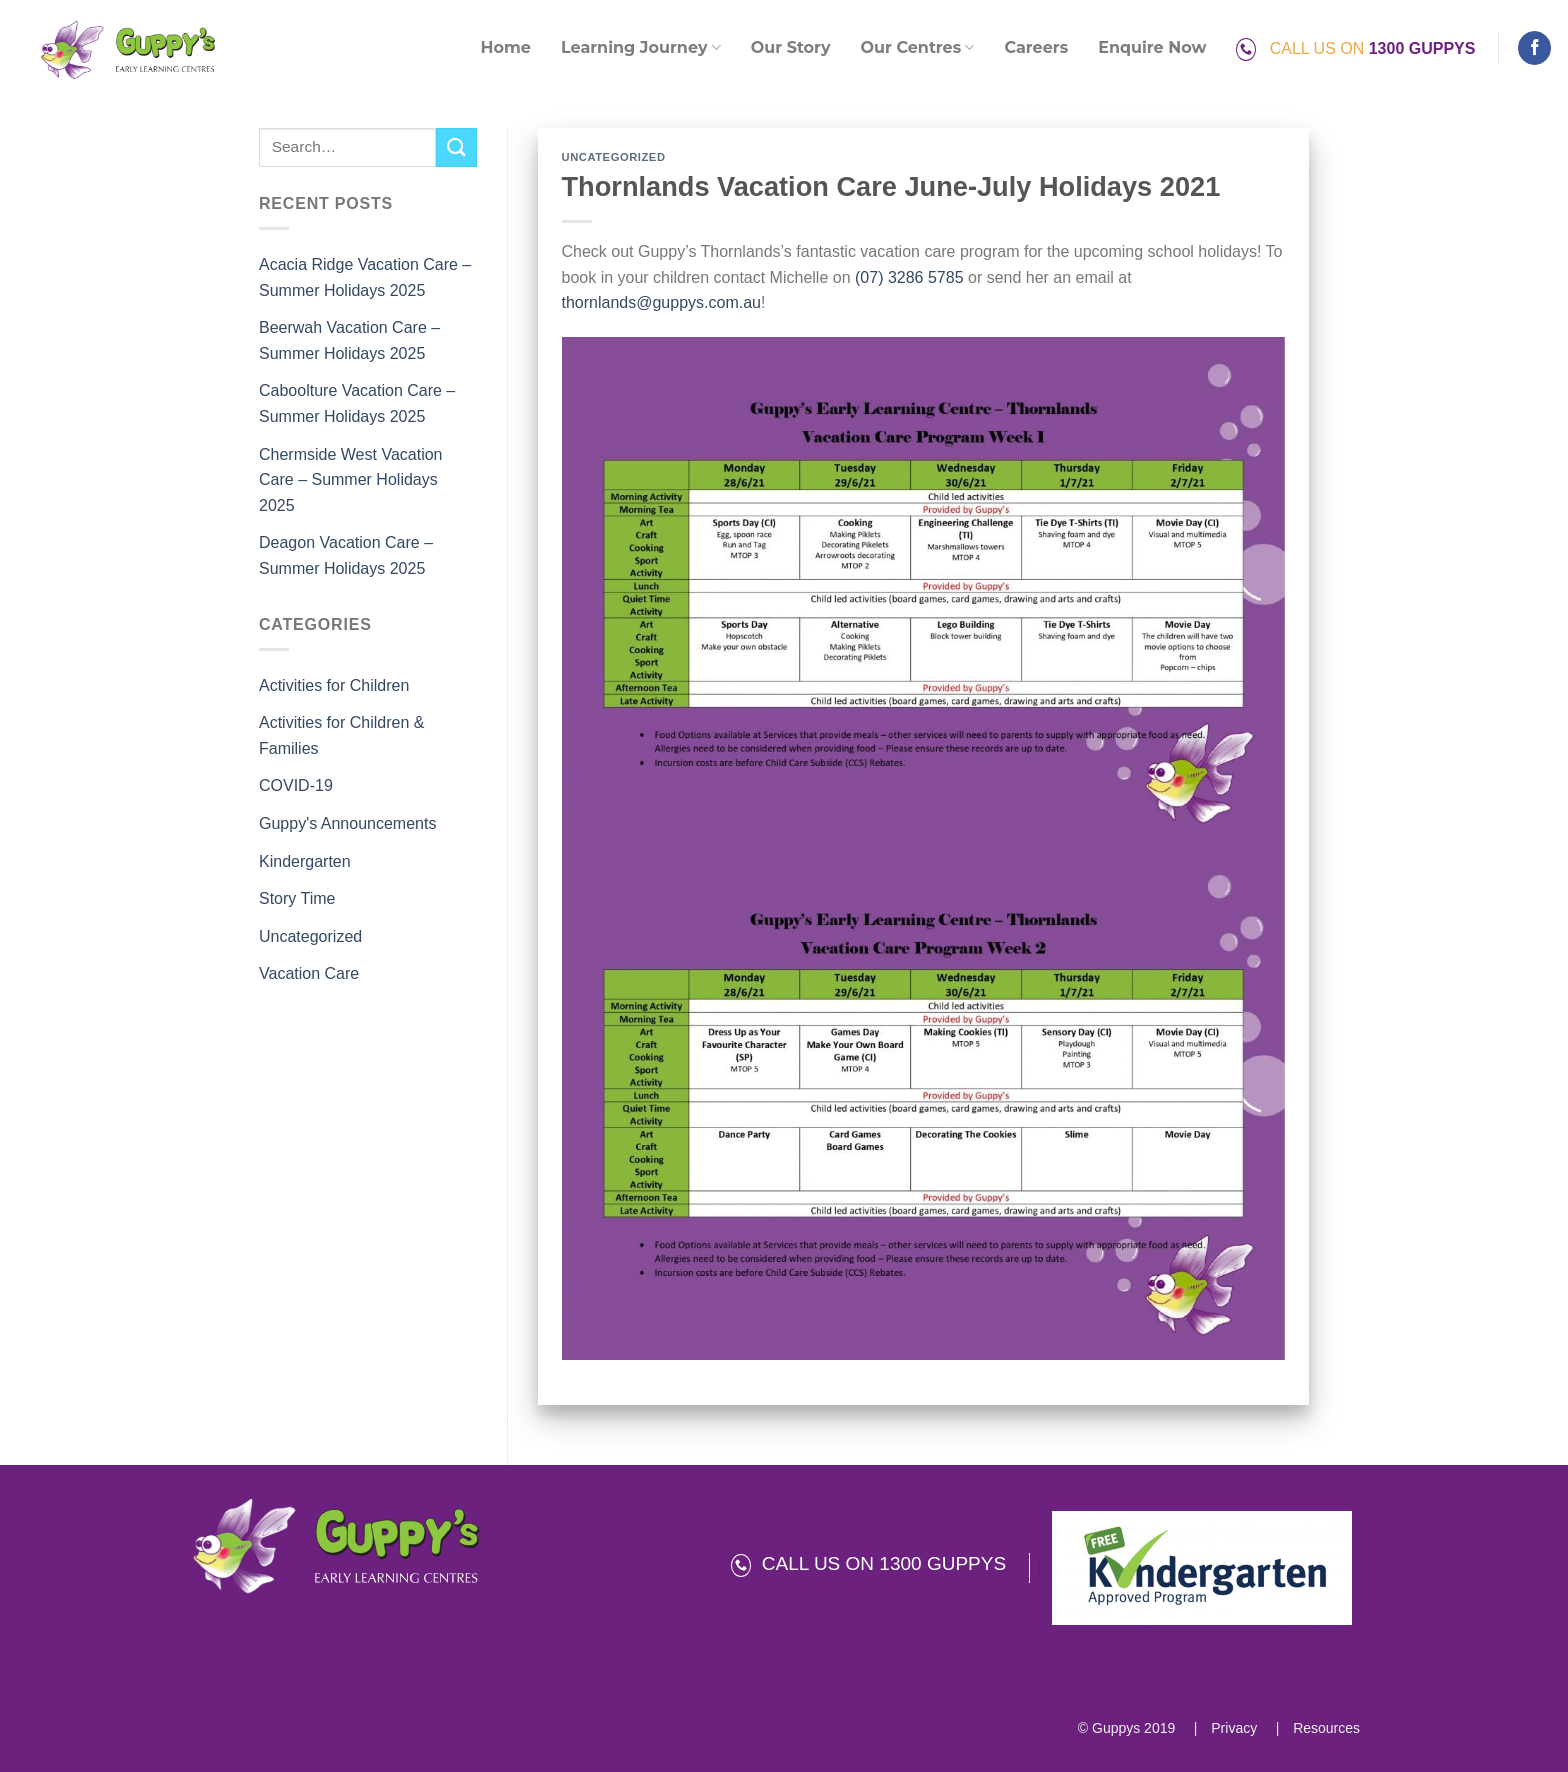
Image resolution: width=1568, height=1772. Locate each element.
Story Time (297, 898)
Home (506, 47)
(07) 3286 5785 (909, 277)
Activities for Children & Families (341, 735)
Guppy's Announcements (347, 823)
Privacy (1232, 1728)
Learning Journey (641, 48)
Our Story (791, 47)
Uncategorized (310, 936)
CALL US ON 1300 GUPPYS (868, 1563)
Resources (1324, 1728)
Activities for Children (334, 685)
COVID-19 (296, 785)
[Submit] (456, 147)
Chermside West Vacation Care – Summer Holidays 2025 (350, 480)
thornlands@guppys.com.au (661, 302)
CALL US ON (1355, 48)
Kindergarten (305, 861)
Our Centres (918, 48)
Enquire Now (1152, 47)
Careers (1036, 47)
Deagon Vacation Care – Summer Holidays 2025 (346, 555)
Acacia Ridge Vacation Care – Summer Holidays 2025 (365, 277)
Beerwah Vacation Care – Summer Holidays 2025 (349, 340)
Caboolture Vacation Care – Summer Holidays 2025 (357, 403)
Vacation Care (309, 973)
